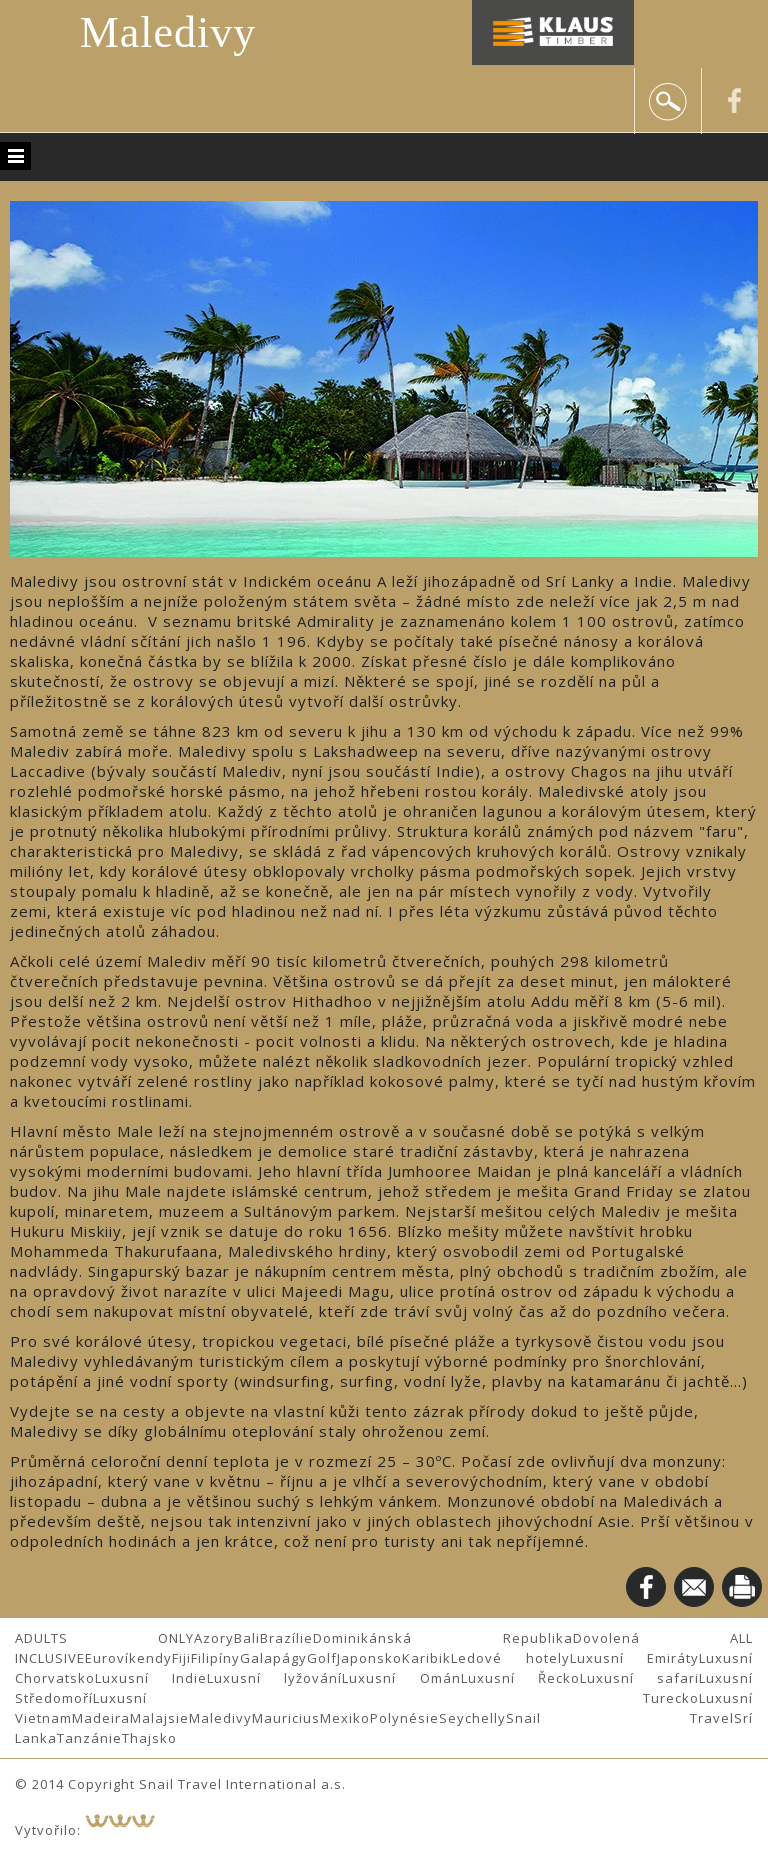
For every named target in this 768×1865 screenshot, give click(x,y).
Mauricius (286, 1718)
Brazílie (286, 1638)
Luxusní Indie (151, 1678)
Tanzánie (89, 1738)
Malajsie (159, 1718)
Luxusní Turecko (396, 1698)
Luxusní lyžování (274, 1678)
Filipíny (215, 1658)
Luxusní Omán (401, 1678)
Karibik (426, 1658)
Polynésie (404, 1718)
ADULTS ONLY (104, 1638)
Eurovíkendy (128, 1658)
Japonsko (369, 1658)
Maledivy (168, 32)
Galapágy (273, 1658)
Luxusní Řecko (520, 1678)
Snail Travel (620, 1718)
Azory (214, 1638)
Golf (322, 1658)
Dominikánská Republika (442, 1638)
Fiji (181, 1658)
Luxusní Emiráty (635, 1658)
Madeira (101, 1718)
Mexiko (345, 1718)
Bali (247, 1638)
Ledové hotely (510, 1658)
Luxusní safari (639, 1678)
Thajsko (149, 1738)
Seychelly (472, 1718)
